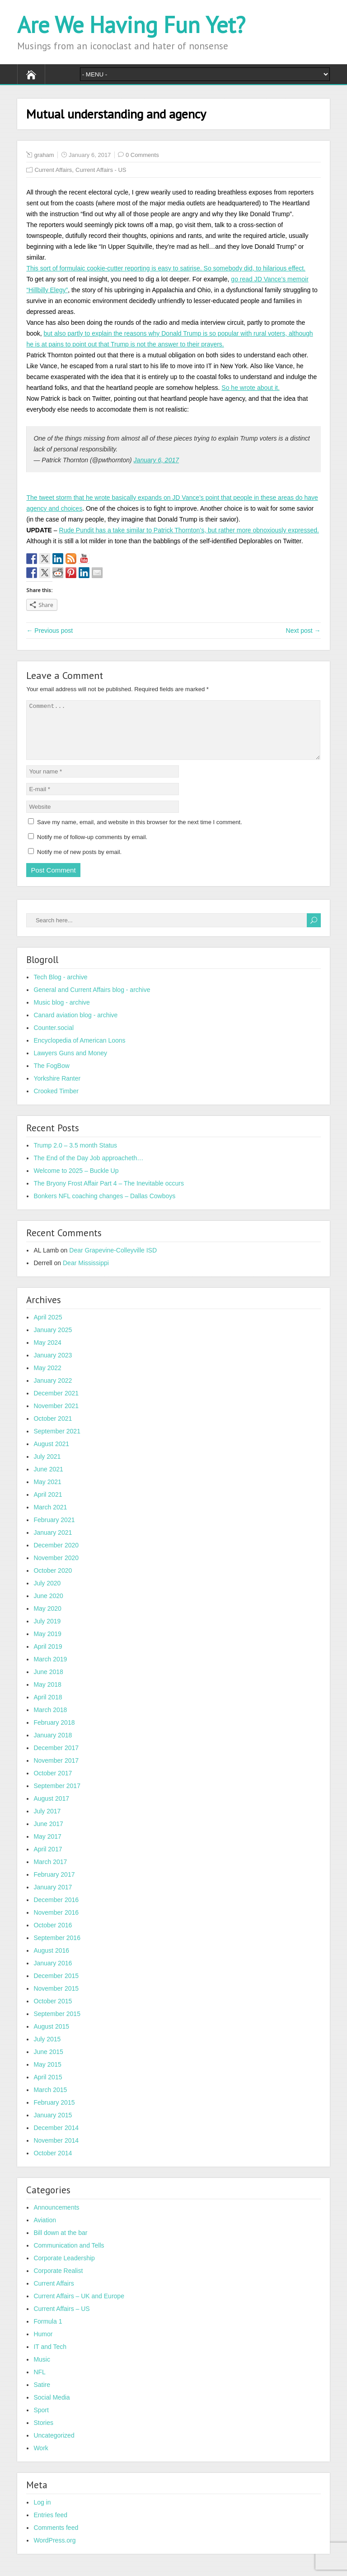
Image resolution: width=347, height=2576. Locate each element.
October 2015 (52, 2012)
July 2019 (47, 1632)
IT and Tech (49, 2357)
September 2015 (56, 2024)
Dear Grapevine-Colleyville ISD (113, 1261)
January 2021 (52, 1543)
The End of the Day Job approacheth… (88, 1168)
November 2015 (56, 1999)
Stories (43, 2433)
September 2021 (56, 1442)
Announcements (56, 2218)
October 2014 (52, 2164)
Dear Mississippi (86, 1273)
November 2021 (56, 1416)
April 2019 (47, 1657)
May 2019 (47, 1644)
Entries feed (50, 2525)
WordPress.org (54, 2551)
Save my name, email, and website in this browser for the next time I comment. (139, 833)
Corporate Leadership (63, 2268)
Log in (42, 2513)
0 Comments (142, 155)
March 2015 (50, 2100)
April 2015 (47, 2088)
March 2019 (50, 1670)
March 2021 (50, 1518)
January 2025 (52, 1340)
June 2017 (48, 1834)
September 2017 (56, 1796)
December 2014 (56, 2138)
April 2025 (47, 1328)
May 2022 (47, 1378)
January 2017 (52, 1898)
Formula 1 (47, 2332)
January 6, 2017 (156, 460)
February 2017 (54, 1885)
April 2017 (47, 1860)
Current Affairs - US (100, 169)
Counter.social (53, 1038)
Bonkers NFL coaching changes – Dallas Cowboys (104, 1206)
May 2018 (47, 1695)
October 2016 (52, 1936)
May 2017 (47, 1847)
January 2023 (52, 1366)
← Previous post (49, 630)
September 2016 (56, 1948)
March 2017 (50, 1872)
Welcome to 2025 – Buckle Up (75, 1181)
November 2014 (56, 2151)
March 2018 (50, 1720)
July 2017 (47, 1822)
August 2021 (51, 1454)
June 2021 (48, 1480)
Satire (41, 2395)
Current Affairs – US (61, 2319)
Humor (42, 2344)
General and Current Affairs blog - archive (91, 1000)
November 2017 (56, 1771)
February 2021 (54, 1530)
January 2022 (52, 1391)
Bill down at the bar (60, 2243)
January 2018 (52, 1746)
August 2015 (51, 2037)
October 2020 (52, 1581)
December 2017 (56, 1758)
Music (41, 2370)
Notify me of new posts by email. (79, 862)
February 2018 (54, 1733)
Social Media (51, 2408)
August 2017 (51, 1809)
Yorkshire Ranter (56, 1089)
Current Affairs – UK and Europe (78, 2306)
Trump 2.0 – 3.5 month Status (75, 1156)
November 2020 (56, 1568)
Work (40, 2458)
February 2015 (54, 2113)
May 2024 (47, 1353)
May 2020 (47, 1619)
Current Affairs (53, 169)
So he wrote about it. (250, 387)
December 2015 (56, 1986)
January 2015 (52, 2126)
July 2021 (47, 1467)
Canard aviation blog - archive (75, 1025)
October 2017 (52, 1784)
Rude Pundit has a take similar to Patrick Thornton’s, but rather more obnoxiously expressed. (189, 530)
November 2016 (56, 1923)
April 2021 (47, 1505)
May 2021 (47, 1492)
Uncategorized (53, 2446)
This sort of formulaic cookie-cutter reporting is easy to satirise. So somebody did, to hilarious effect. (165, 268)
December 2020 (56, 1556)
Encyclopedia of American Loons (79, 1051)
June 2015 (48, 2062)
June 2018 (48, 1682)
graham (44, 155)
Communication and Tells (68, 2256)
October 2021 (52, 1429)
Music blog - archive (61, 1013)
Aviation (44, 2230)
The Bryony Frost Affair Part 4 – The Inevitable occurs (108, 1194)
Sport (40, 2420)
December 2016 (56, 1910)
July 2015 (47, 2050)
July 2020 (47, 1594)
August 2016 (51, 1961)
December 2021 (56, 1404)
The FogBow (51, 1076)
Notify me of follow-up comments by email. (92, 847)
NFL (39, 2382)
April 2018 (47, 1708)
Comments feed (55, 2538)
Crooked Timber (56, 1101)
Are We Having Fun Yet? (131, 24)
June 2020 (48, 1606)
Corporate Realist (58, 2281)
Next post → (303, 630)
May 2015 (47, 2075)
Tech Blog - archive (60, 987)
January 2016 (52, 1974)
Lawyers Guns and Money (70, 1063)
